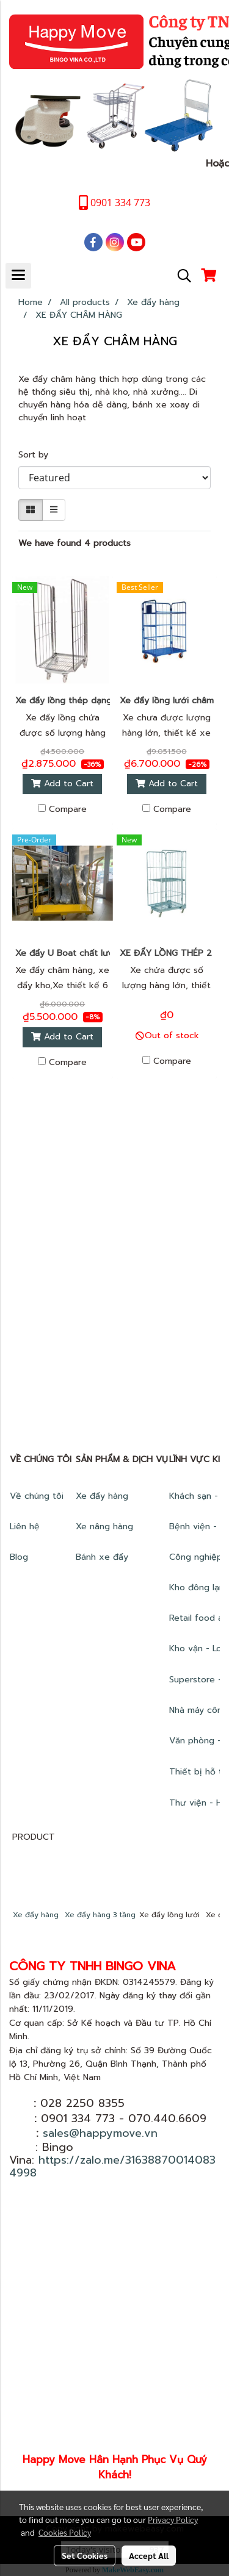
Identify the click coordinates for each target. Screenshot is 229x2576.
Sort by (37, 454)
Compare (68, 809)
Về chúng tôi (37, 1496)
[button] (180, 275)
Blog (19, 1557)
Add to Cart (62, 784)
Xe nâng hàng (104, 1526)
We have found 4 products (74, 543)
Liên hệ (25, 1526)
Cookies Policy (64, 2532)
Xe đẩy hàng (102, 1496)
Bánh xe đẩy (103, 1557)
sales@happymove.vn (100, 2133)
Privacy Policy (173, 2519)
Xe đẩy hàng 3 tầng (100, 1914)
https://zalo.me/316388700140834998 (112, 2166)
